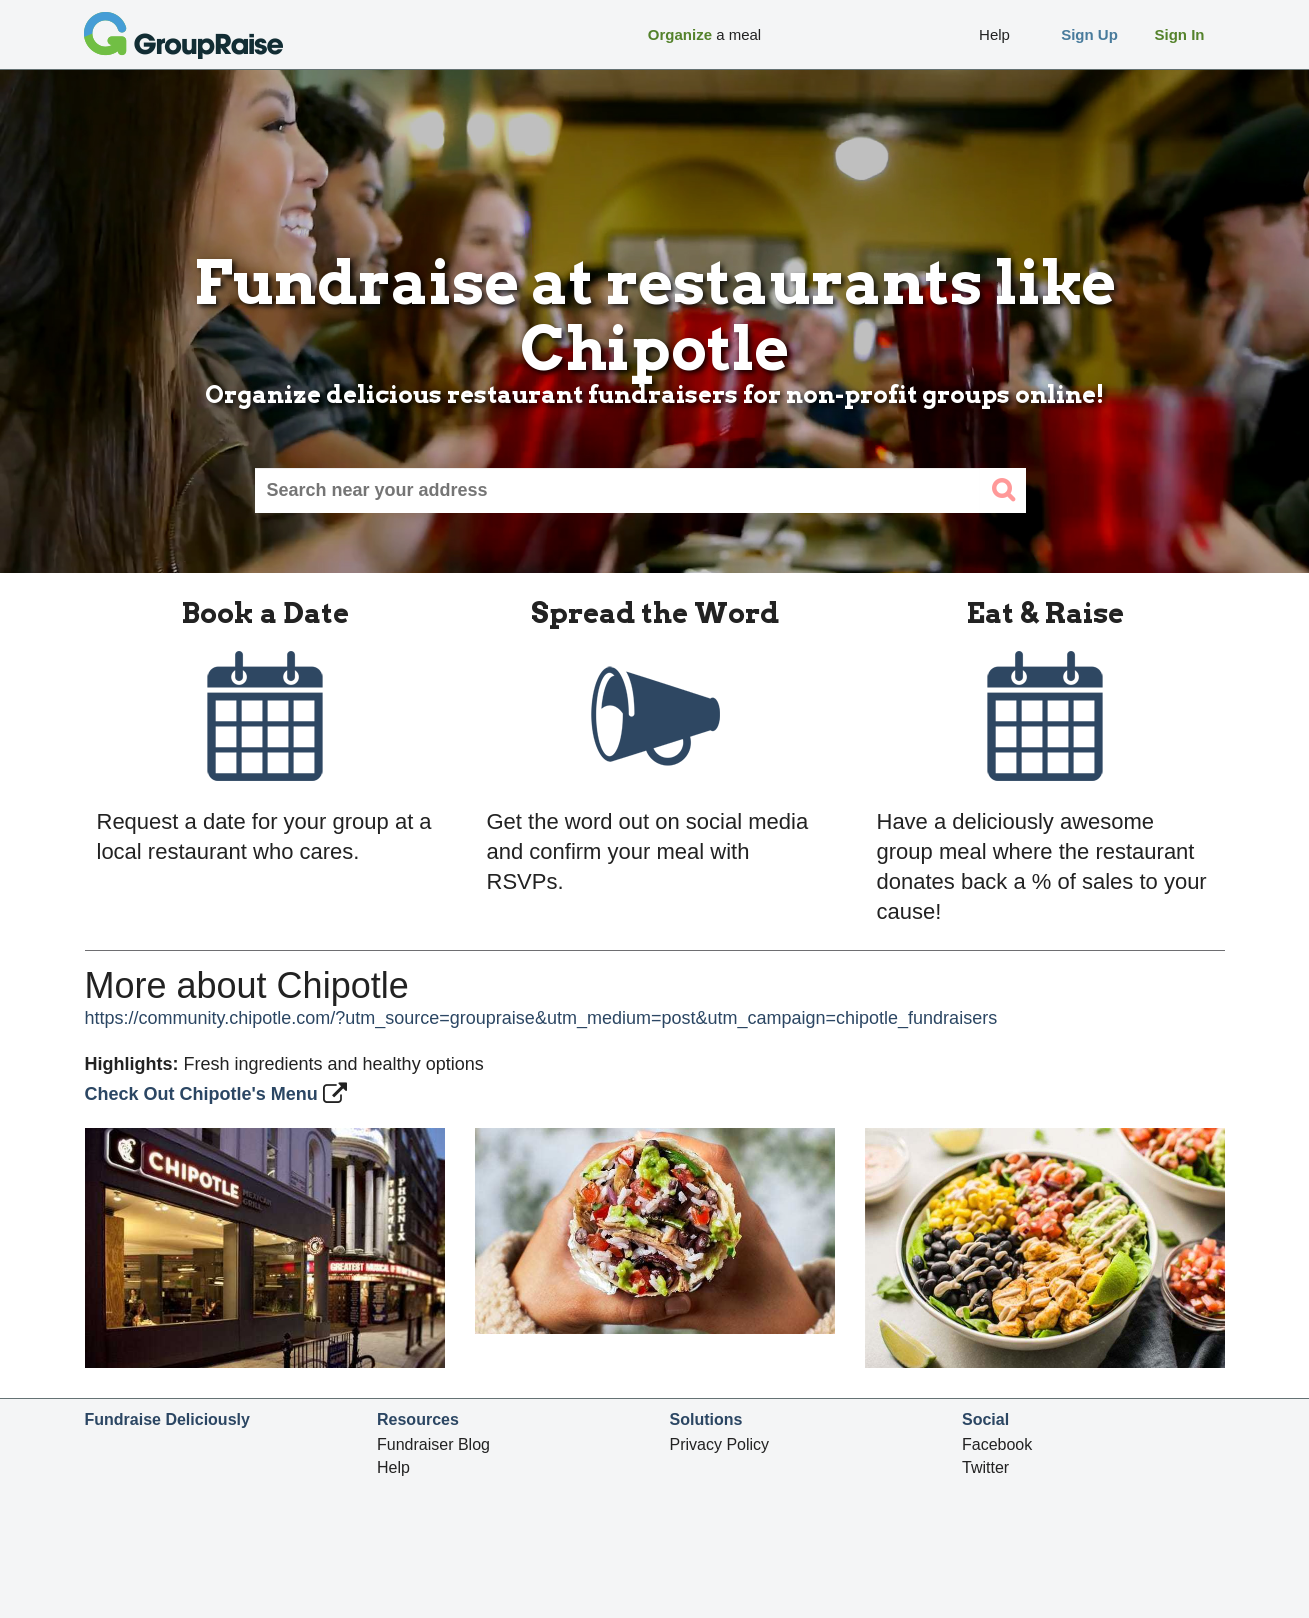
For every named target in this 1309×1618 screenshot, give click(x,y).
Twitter (985, 1467)
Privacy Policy (720, 1444)
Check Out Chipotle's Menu (204, 1094)
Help (393, 1467)
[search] (1003, 490)
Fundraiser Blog (433, 1444)
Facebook (997, 1444)
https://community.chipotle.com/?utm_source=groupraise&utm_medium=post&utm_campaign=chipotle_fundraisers (541, 1018)
